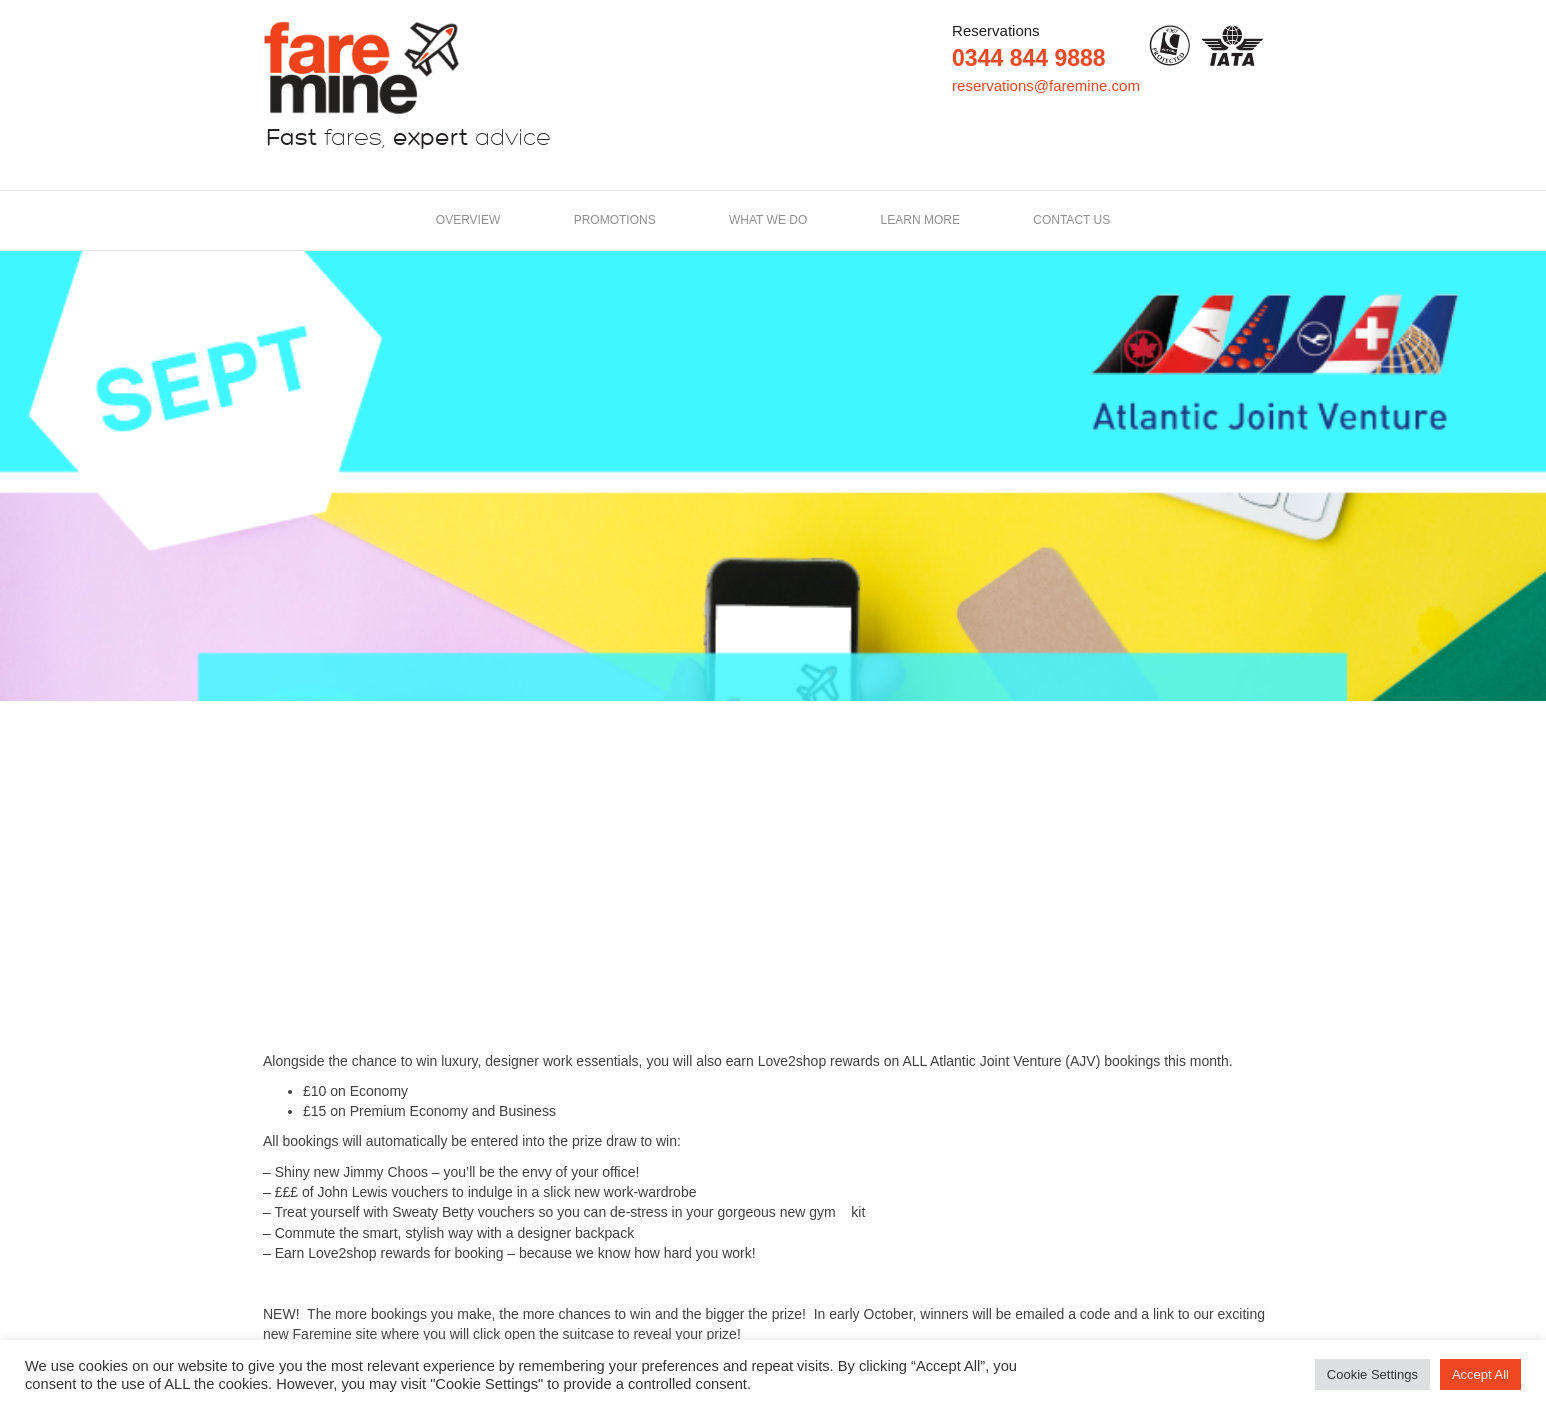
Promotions (615, 220)
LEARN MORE (920, 220)
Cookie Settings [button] (1372, 1374)
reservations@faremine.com (1046, 85)
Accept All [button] (1480, 1374)
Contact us (1071, 220)
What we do (768, 220)
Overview (468, 220)
